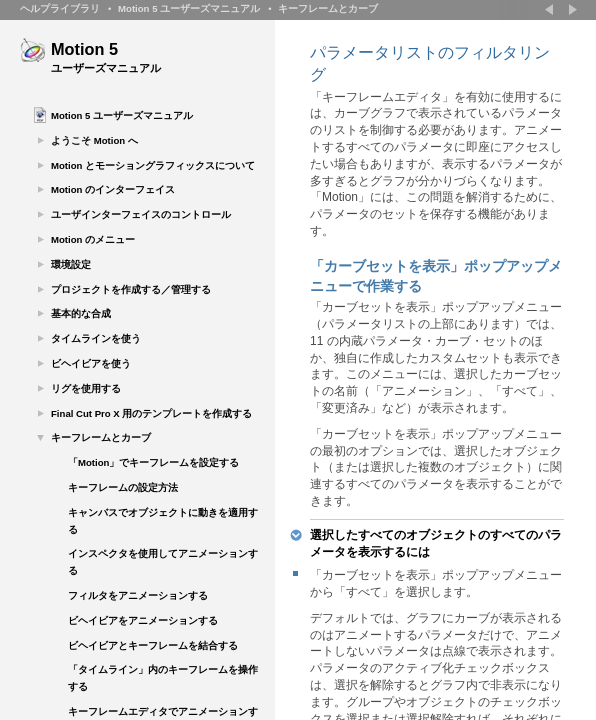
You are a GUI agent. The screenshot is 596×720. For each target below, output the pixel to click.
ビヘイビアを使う (91, 363)
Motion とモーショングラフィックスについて (153, 165)
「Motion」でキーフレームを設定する (153, 462)
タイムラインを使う (96, 338)
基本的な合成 (81, 313)
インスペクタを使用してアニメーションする (163, 562)
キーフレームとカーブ (328, 8)
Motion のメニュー (93, 239)
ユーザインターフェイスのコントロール (141, 214)
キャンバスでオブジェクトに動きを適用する (163, 521)
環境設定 (71, 264)
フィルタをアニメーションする (138, 595)
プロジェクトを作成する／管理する (131, 289)
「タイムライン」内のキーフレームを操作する (163, 678)
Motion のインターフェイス (113, 189)
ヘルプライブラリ (60, 8)
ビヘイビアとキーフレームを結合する (153, 645)
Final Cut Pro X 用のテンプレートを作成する (151, 413)
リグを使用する (86, 388)
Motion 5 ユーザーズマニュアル (189, 8)
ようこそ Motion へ (94, 140)
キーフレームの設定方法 (123, 487)
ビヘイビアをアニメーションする (143, 620)
